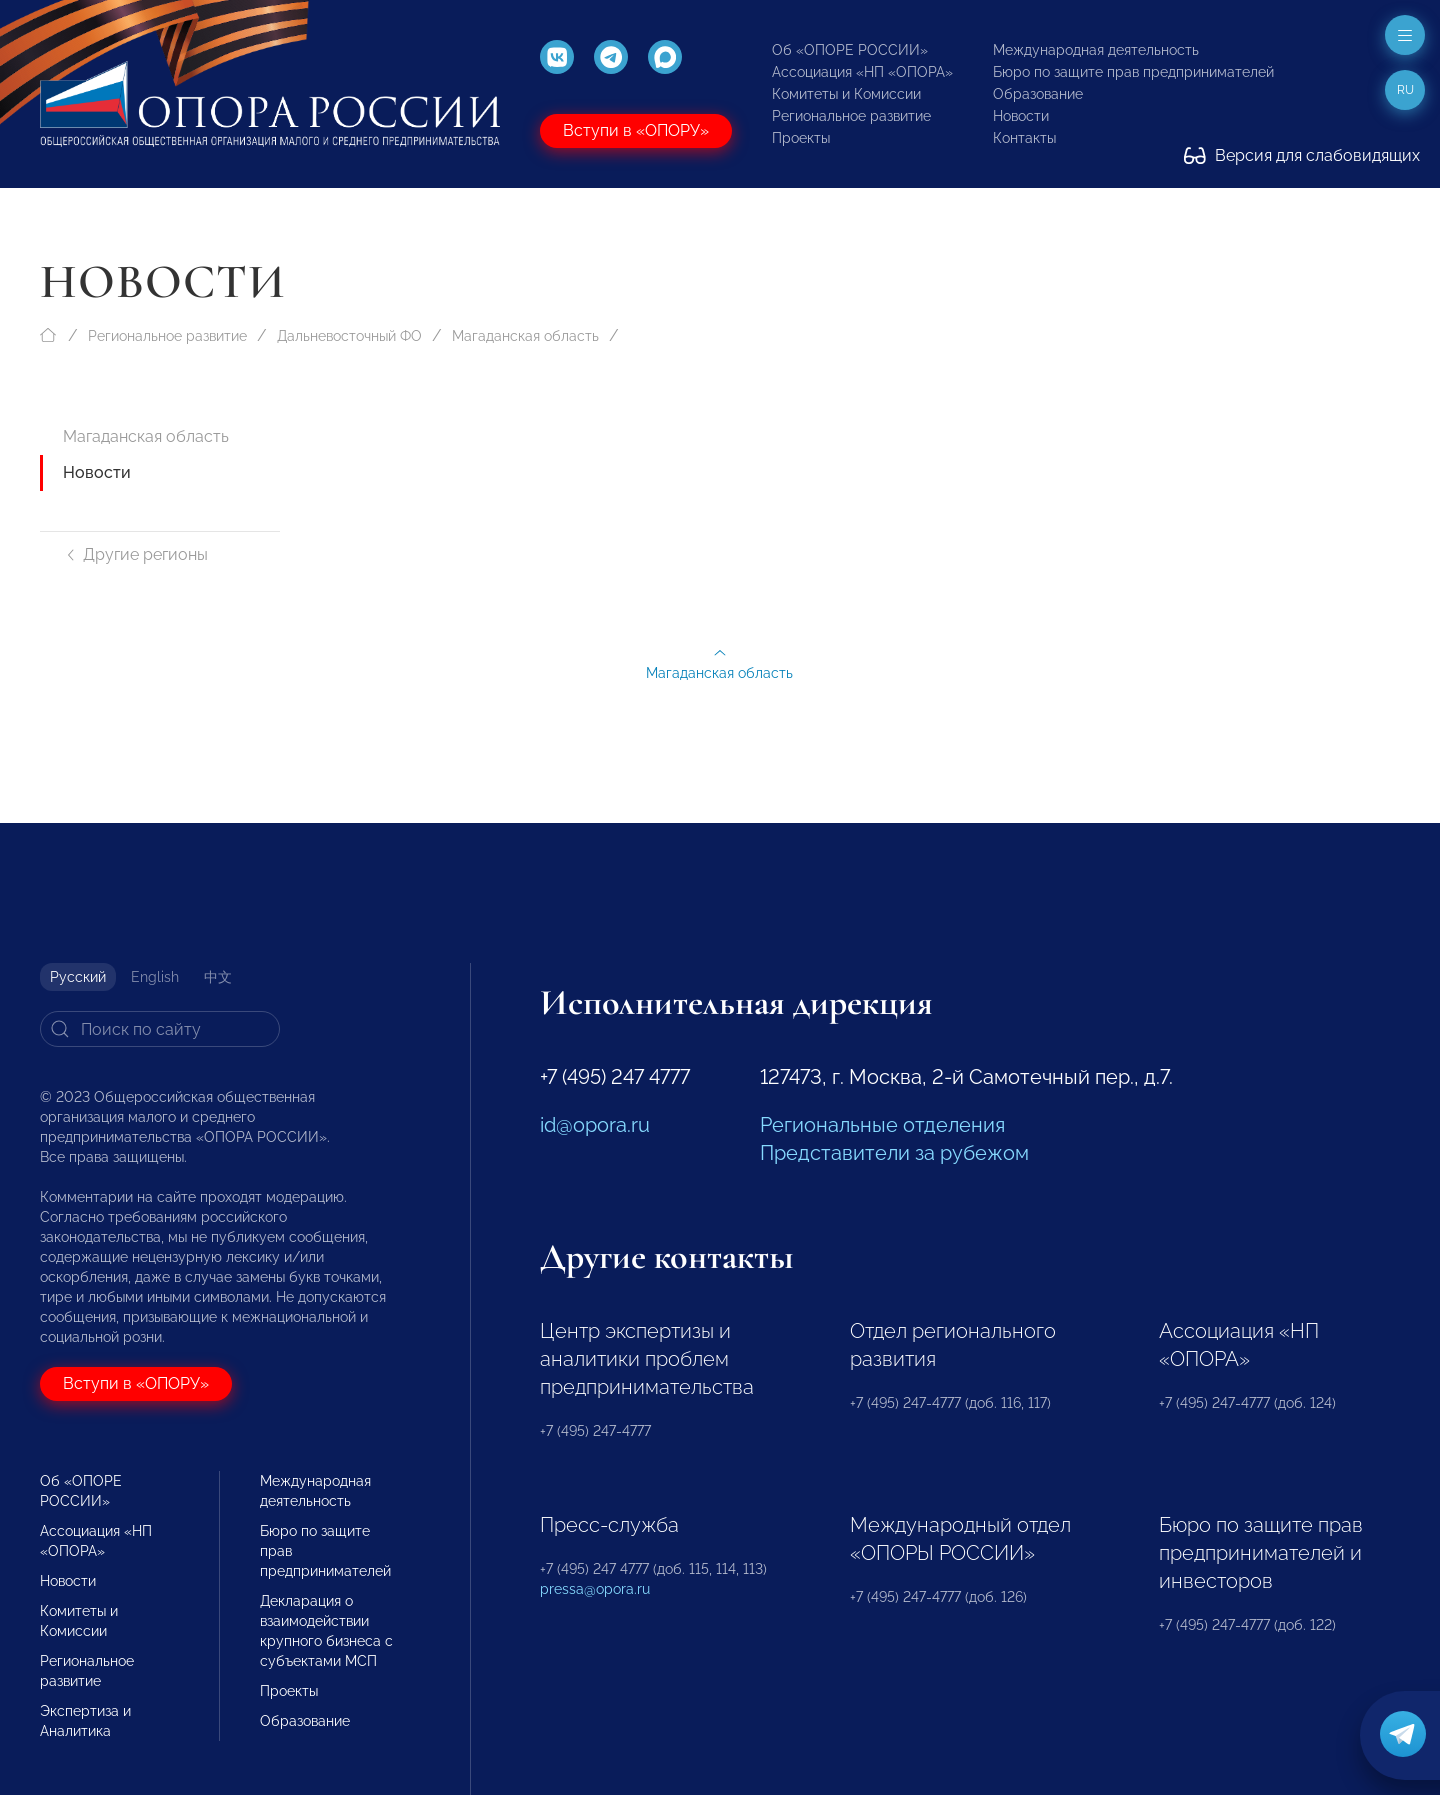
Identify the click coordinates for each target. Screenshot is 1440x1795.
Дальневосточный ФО (349, 336)
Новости (1021, 116)
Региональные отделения (882, 1125)
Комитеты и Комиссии (846, 94)
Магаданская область (525, 336)
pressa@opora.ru (595, 1589)
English (155, 977)
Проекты (801, 138)
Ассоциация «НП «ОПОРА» (862, 72)
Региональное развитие (851, 116)
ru (1405, 90)
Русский (78, 977)
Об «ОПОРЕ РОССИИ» (850, 50)
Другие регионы (135, 554)
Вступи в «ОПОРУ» (636, 130)
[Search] (160, 1029)
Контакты (1024, 138)
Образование (1038, 94)
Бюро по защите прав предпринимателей (1133, 72)
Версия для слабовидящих (1302, 155)
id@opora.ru (595, 1125)
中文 (218, 977)
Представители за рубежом (894, 1153)
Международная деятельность (1096, 50)
